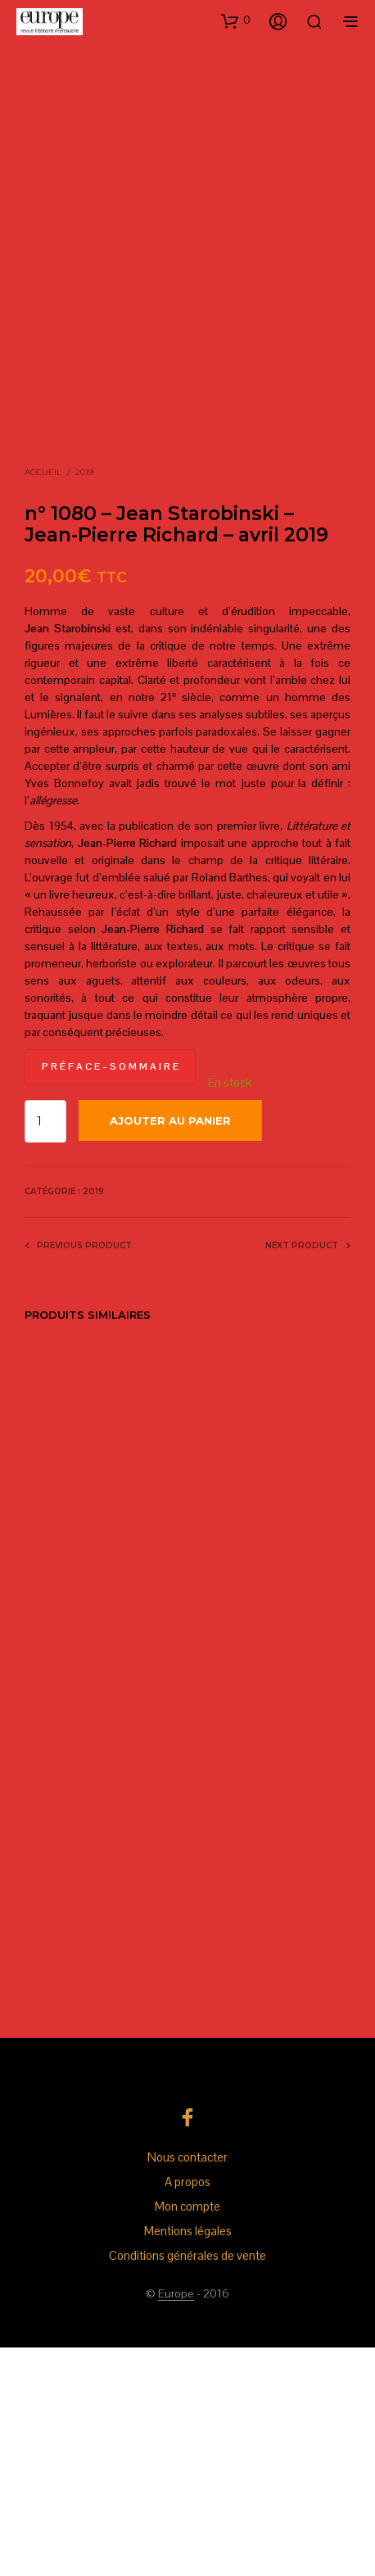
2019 (84, 700)
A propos (187, 2410)
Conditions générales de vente (187, 2484)
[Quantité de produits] (45, 1350)
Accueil (43, 700)
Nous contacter (187, 2385)
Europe (176, 2522)
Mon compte (187, 2434)
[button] (236, 20)
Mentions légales (188, 2459)
